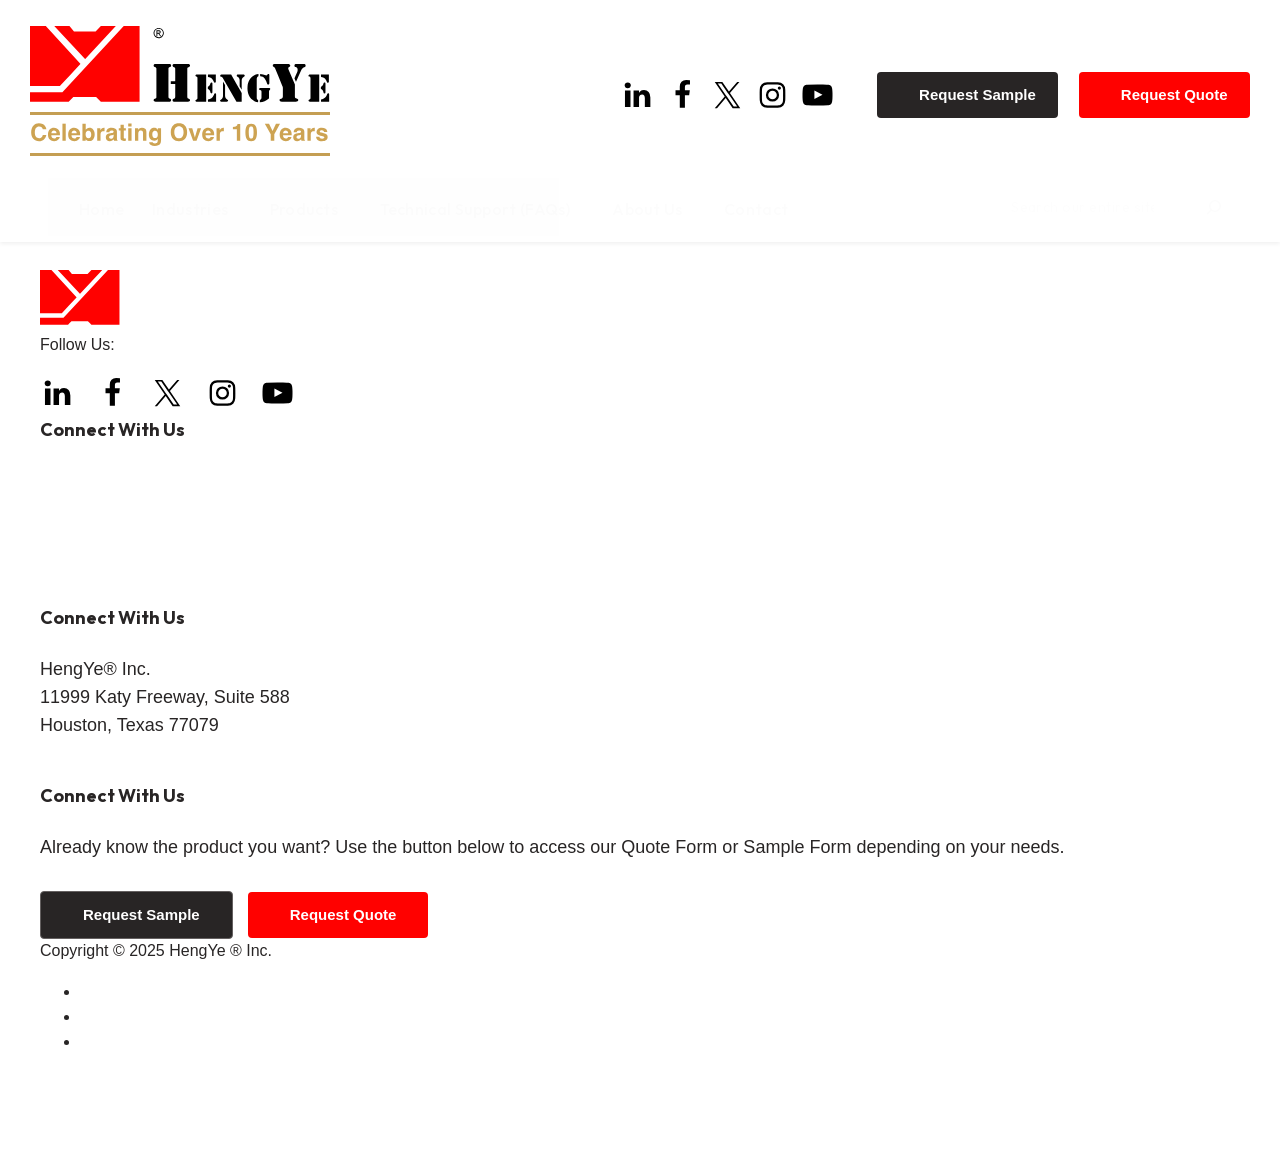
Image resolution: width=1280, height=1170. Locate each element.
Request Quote (1179, 89)
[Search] (1247, 213)
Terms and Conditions (157, 1090)
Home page (410, 295)
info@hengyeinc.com (173, 681)
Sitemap (109, 1140)
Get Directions (90, 859)
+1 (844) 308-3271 (181, 611)
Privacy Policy (130, 1115)
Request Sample (983, 89)
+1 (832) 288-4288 (161, 576)
